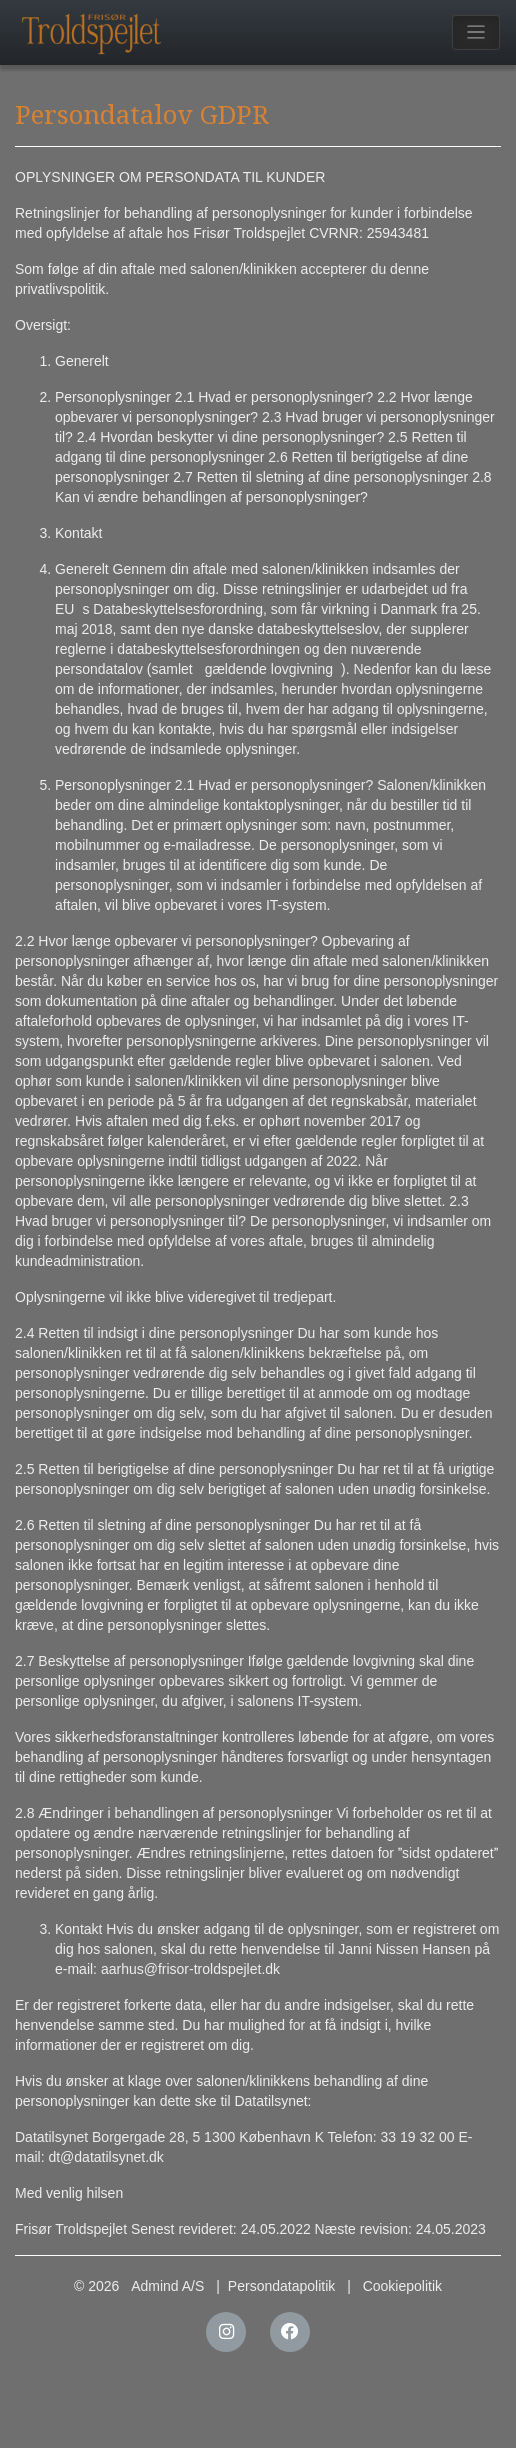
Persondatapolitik (281, 2286)
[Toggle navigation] (476, 32)
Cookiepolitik (402, 2286)
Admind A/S (167, 2286)
